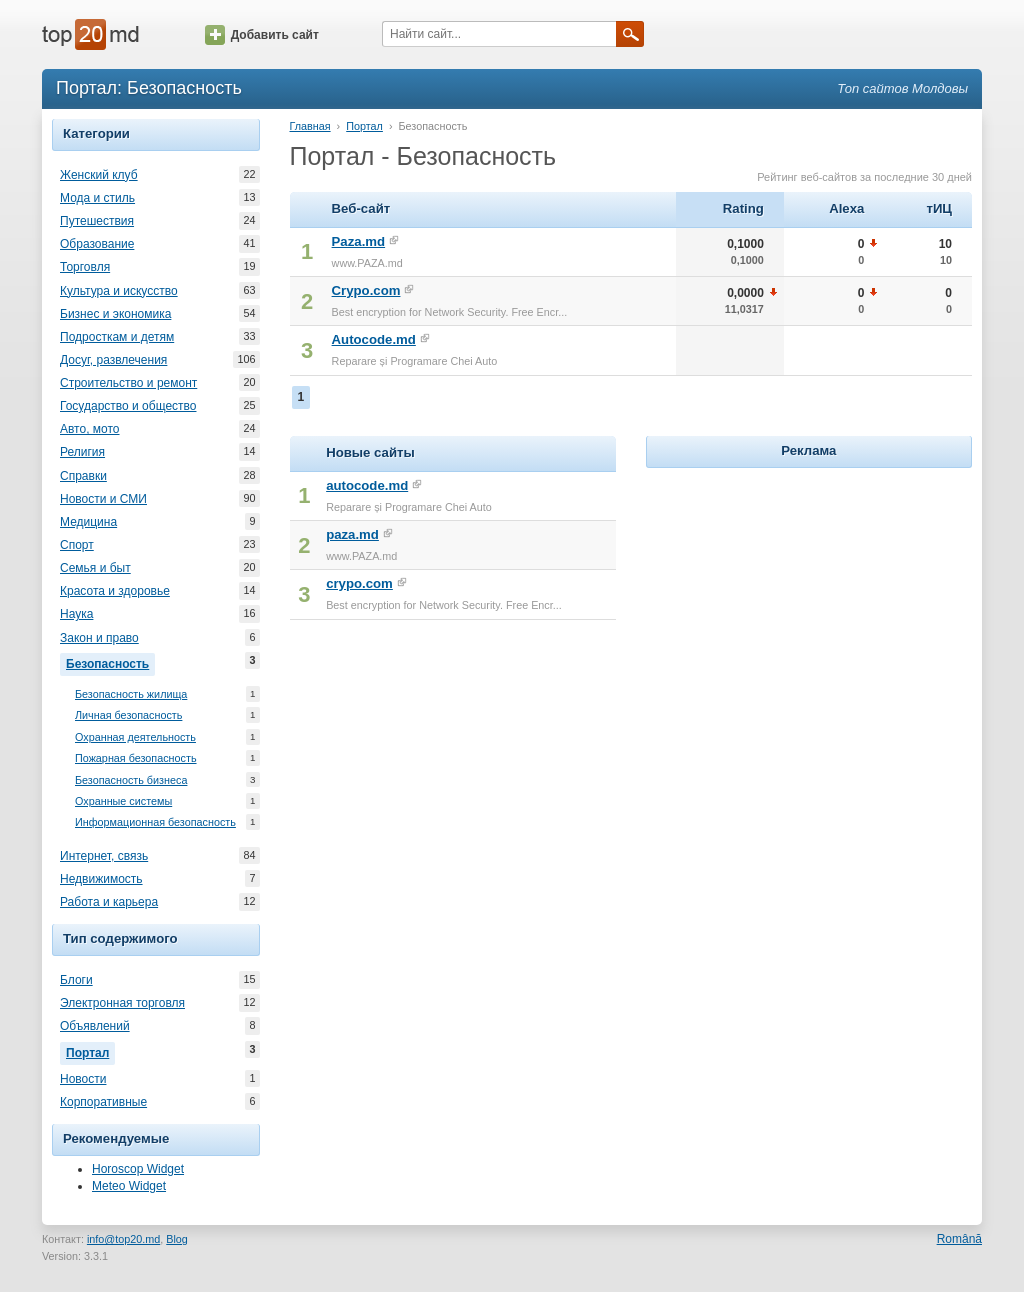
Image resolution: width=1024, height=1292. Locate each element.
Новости (83, 1079)
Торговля (85, 267)
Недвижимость (101, 879)
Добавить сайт (262, 35)
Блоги (76, 980)
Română (959, 1239)
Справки (83, 476)
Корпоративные (103, 1102)
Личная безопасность (128, 715)
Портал (90, 1051)
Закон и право (99, 638)
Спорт (77, 545)
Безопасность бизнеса (131, 780)
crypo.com (359, 583)
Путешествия (97, 221)
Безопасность (110, 662)
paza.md (352, 534)
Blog (177, 1239)
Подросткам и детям (117, 337)
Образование (97, 244)
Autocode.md (374, 339)
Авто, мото (90, 429)
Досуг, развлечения (113, 360)
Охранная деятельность (135, 737)
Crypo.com (366, 290)
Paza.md (359, 241)
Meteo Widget (129, 1186)
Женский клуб (99, 175)
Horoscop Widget (138, 1169)
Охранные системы (123, 801)
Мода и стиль (97, 198)
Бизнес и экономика (115, 314)
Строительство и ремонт (128, 383)
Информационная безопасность (155, 822)
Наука (76, 614)
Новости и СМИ (103, 499)
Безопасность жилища (131, 694)
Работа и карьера (109, 902)
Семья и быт (95, 568)
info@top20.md (123, 1239)
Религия (82, 452)
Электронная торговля (122, 1003)
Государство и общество (128, 406)
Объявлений (95, 1026)
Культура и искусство (119, 291)
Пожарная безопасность (136, 758)
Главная (310, 126)
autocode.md (367, 485)
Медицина (88, 522)
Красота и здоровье (115, 591)
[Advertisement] (809, 598)
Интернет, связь (104, 856)
